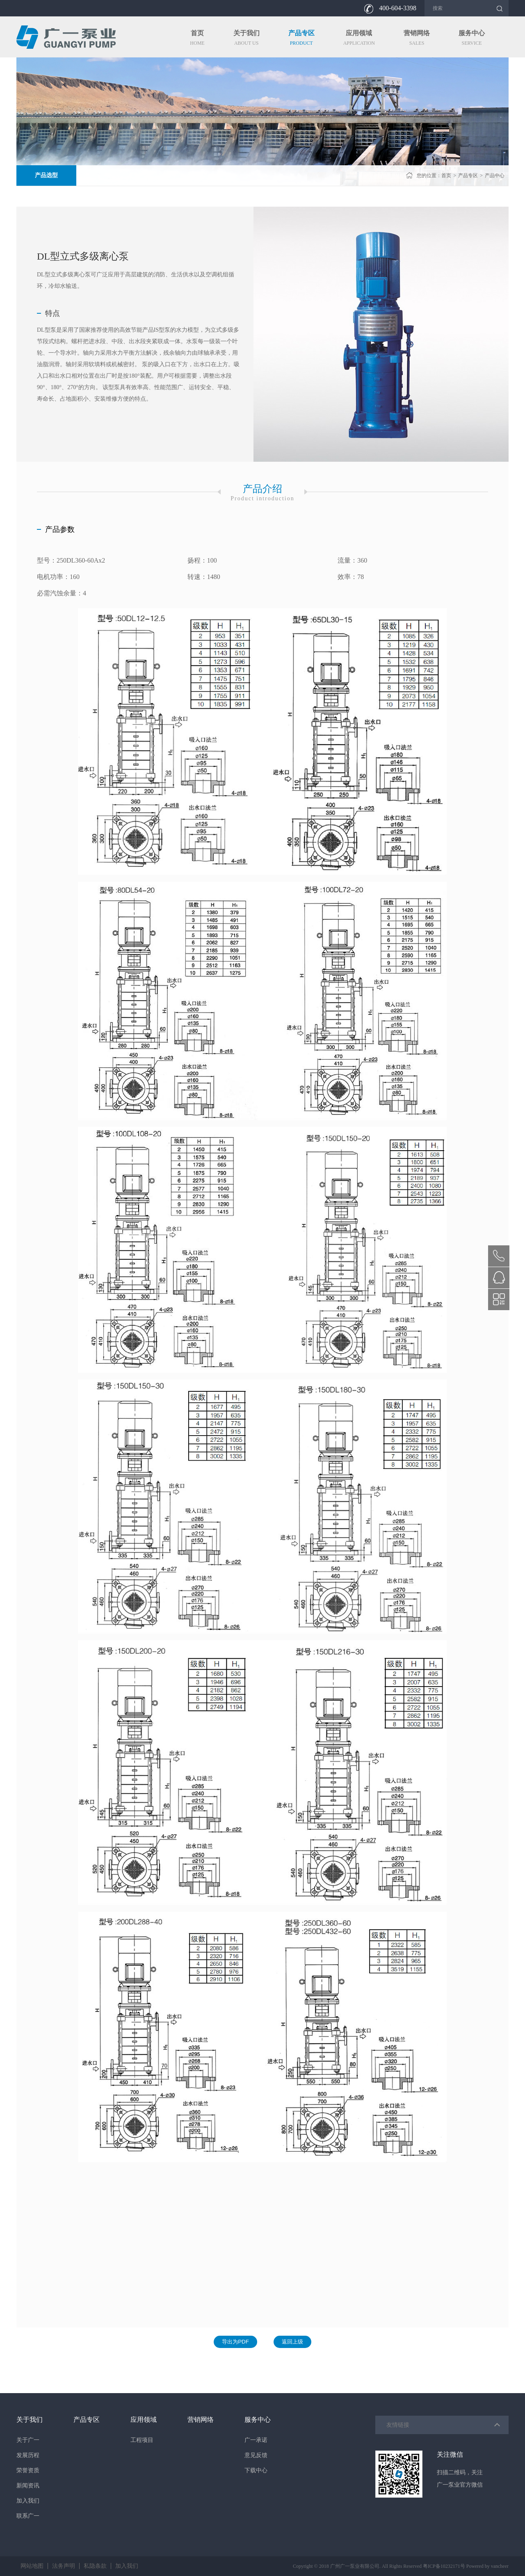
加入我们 (27, 2501)
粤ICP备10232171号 (444, 2566)
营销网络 (200, 2419)
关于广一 (27, 2440)
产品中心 (494, 175)
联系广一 (27, 2516)
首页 (446, 175)
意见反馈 (255, 2455)
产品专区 (468, 175)
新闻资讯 (27, 2486)
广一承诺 (255, 2440)
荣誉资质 (27, 2470)
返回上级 (292, 2342)
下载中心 (255, 2470)
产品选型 (46, 175)
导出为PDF (235, 2342)
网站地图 (32, 2566)
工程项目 (141, 2440)
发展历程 (27, 2455)
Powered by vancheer (487, 2566)
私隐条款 (95, 2566)
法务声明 (63, 2566)
